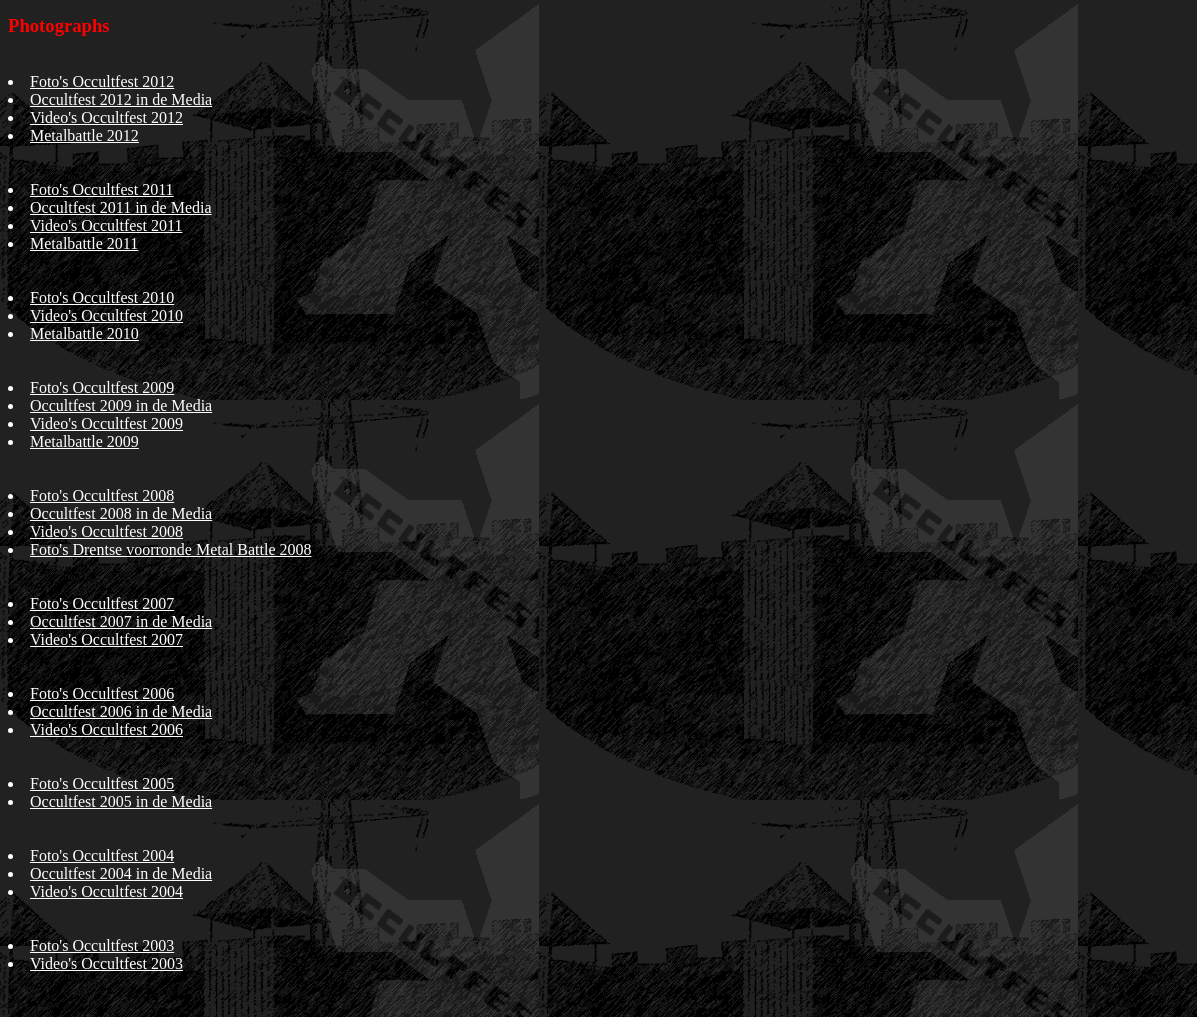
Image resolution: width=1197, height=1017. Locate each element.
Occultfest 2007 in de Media (121, 621)
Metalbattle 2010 (84, 333)
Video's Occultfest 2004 (106, 891)
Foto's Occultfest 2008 (102, 495)
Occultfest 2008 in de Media (121, 513)
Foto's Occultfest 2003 (102, 945)
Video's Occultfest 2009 (106, 423)
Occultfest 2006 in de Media (121, 711)
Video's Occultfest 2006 (106, 729)
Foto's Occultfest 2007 (102, 603)
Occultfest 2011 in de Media (121, 207)
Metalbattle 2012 (84, 135)
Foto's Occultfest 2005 (102, 783)
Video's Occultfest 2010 (106, 315)
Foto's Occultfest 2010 (102, 297)
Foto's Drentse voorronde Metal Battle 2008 (171, 549)
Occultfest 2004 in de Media (121, 873)
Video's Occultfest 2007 (106, 639)
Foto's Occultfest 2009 (102, 387)
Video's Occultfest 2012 (106, 117)
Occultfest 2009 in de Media (121, 405)
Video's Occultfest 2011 (106, 225)
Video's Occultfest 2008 (106, 531)
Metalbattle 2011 (84, 243)
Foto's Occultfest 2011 (102, 189)
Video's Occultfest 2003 (106, 963)
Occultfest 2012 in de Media (121, 99)
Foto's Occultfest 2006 (102, 693)
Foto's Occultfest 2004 (102, 855)
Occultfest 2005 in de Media (121, 801)
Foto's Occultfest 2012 (102, 81)
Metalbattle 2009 (84, 441)
